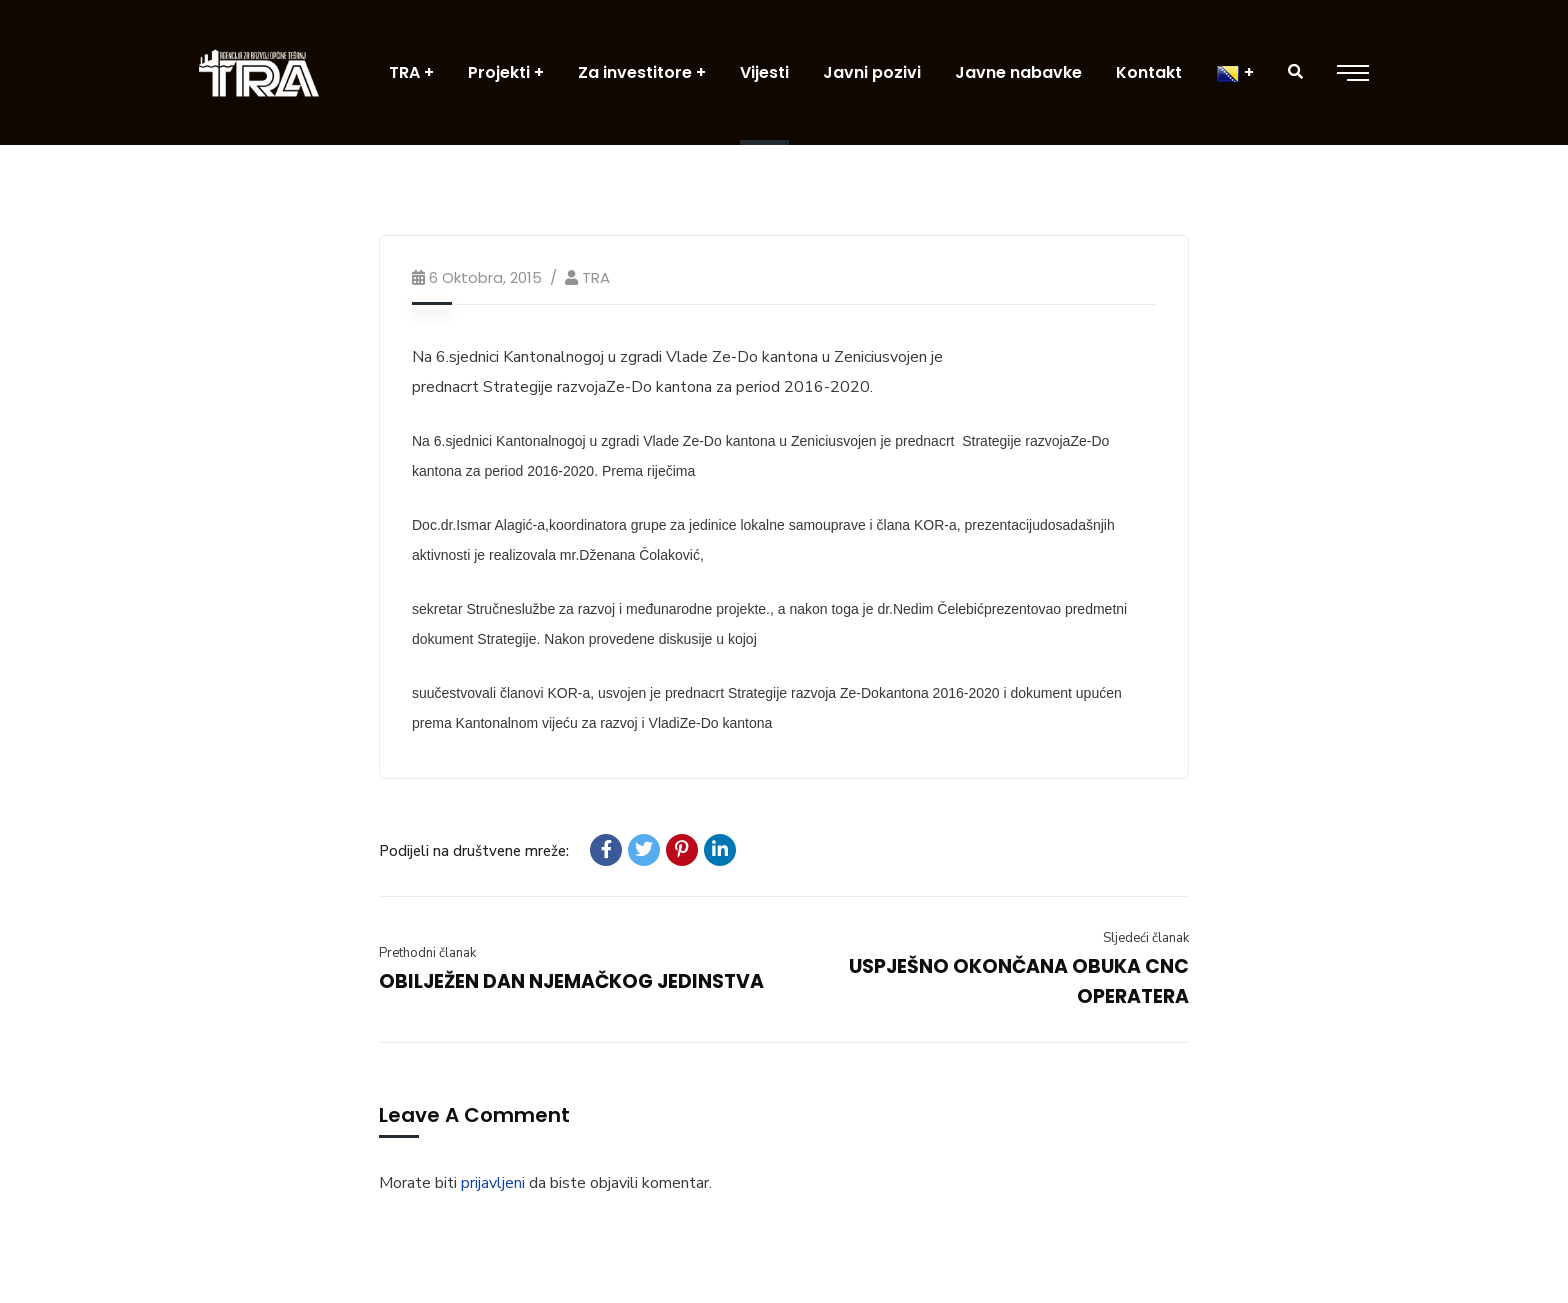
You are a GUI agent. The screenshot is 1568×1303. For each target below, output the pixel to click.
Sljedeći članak (1146, 938)
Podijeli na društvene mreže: (474, 851)
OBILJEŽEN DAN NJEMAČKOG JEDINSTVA (571, 981)
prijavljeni (493, 1183)
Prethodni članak (427, 953)
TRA (596, 277)
